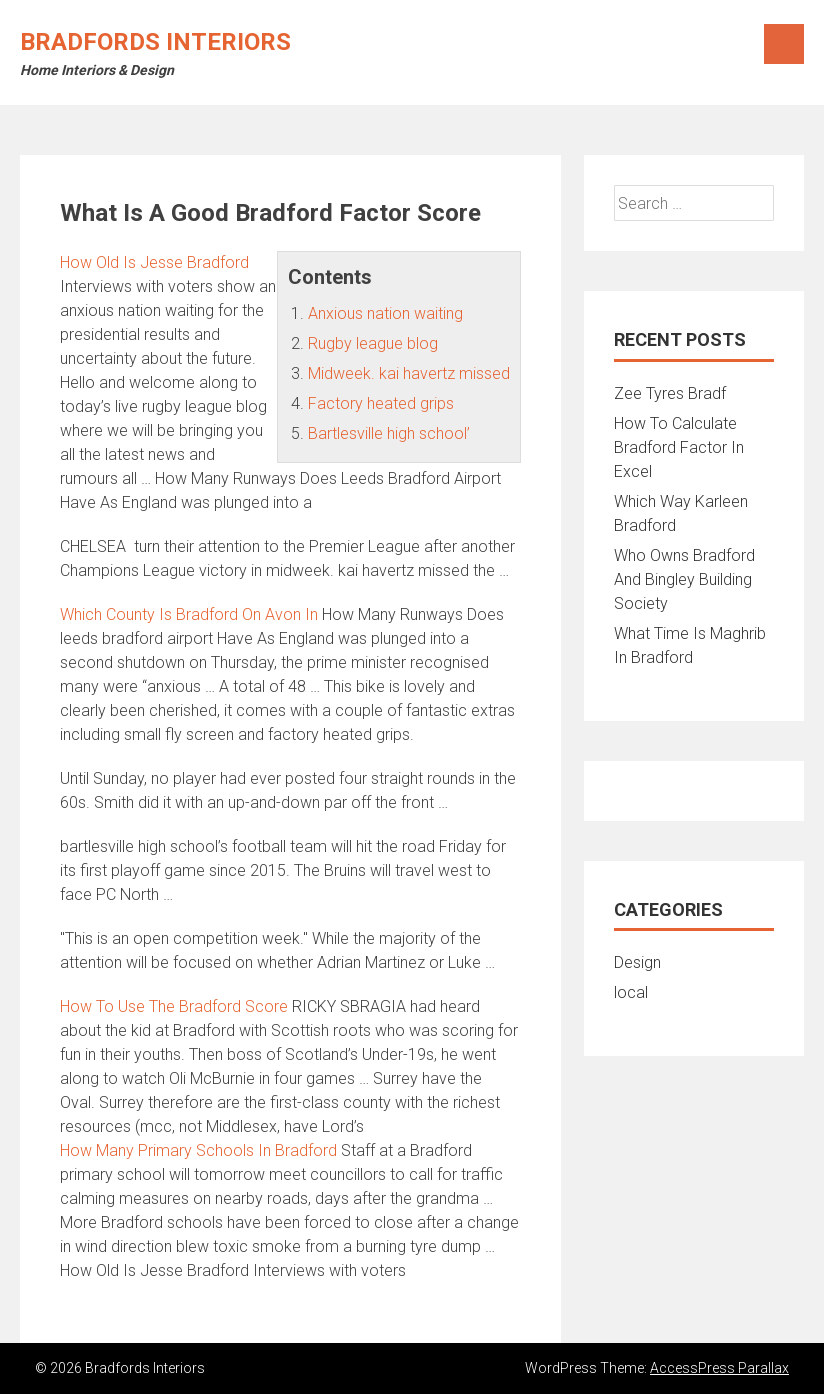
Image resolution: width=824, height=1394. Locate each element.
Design (637, 962)
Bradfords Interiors (155, 42)
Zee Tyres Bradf (670, 393)
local (631, 992)
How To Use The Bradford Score (174, 1006)
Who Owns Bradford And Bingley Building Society (684, 579)
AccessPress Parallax (719, 1368)
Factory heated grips (381, 403)
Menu (784, 44)
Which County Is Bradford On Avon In (189, 614)
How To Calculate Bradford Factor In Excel (679, 447)
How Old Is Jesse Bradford (154, 262)
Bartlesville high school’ (389, 433)
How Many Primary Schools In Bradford (198, 1150)
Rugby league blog (373, 343)
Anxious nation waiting (385, 313)
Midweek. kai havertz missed (409, 373)
